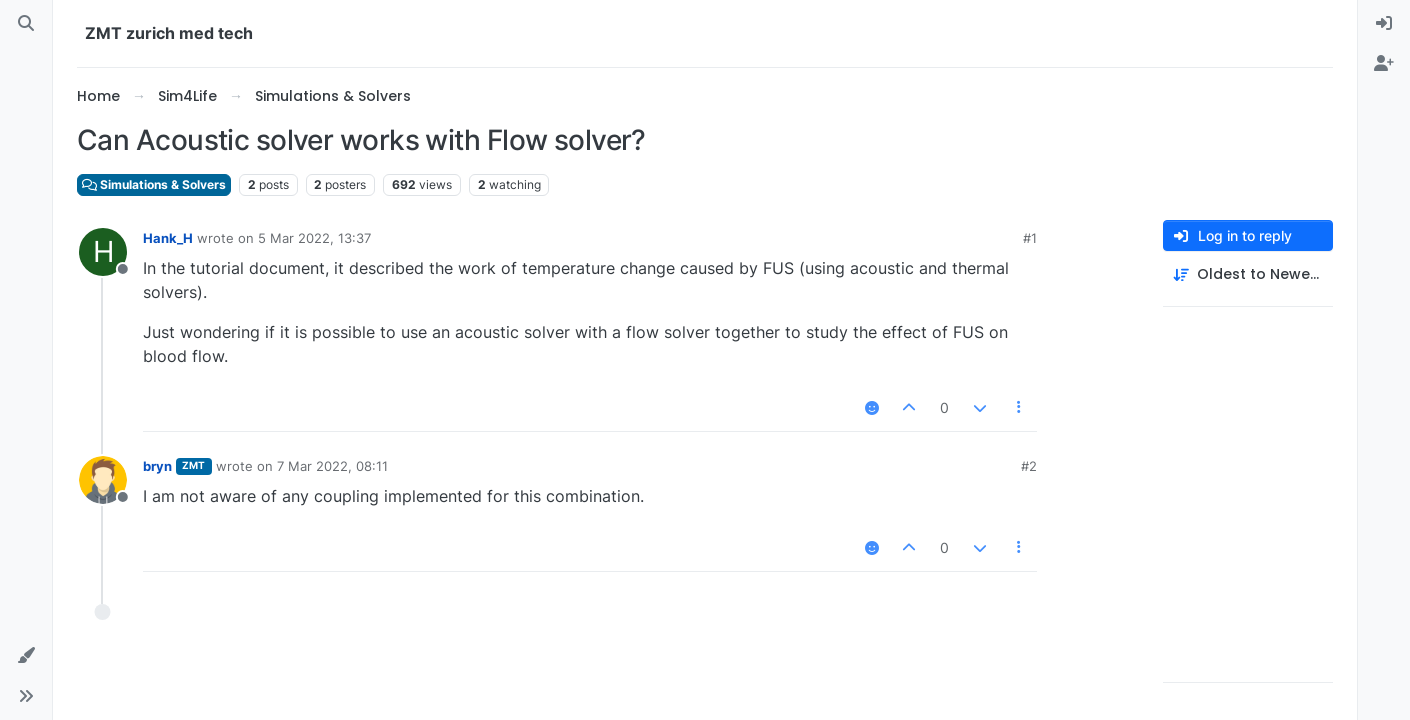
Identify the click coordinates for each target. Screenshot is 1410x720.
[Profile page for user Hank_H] (103, 252)
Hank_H (168, 238)
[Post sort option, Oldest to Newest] (1248, 274)
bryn (157, 466)
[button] (26, 656)
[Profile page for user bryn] (103, 480)
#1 (1030, 238)
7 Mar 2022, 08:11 (332, 466)
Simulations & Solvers (154, 184)
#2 (1029, 466)
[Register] (1384, 64)
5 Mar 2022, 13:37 (314, 238)
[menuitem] (1384, 24)
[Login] (1384, 24)
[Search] (26, 24)
